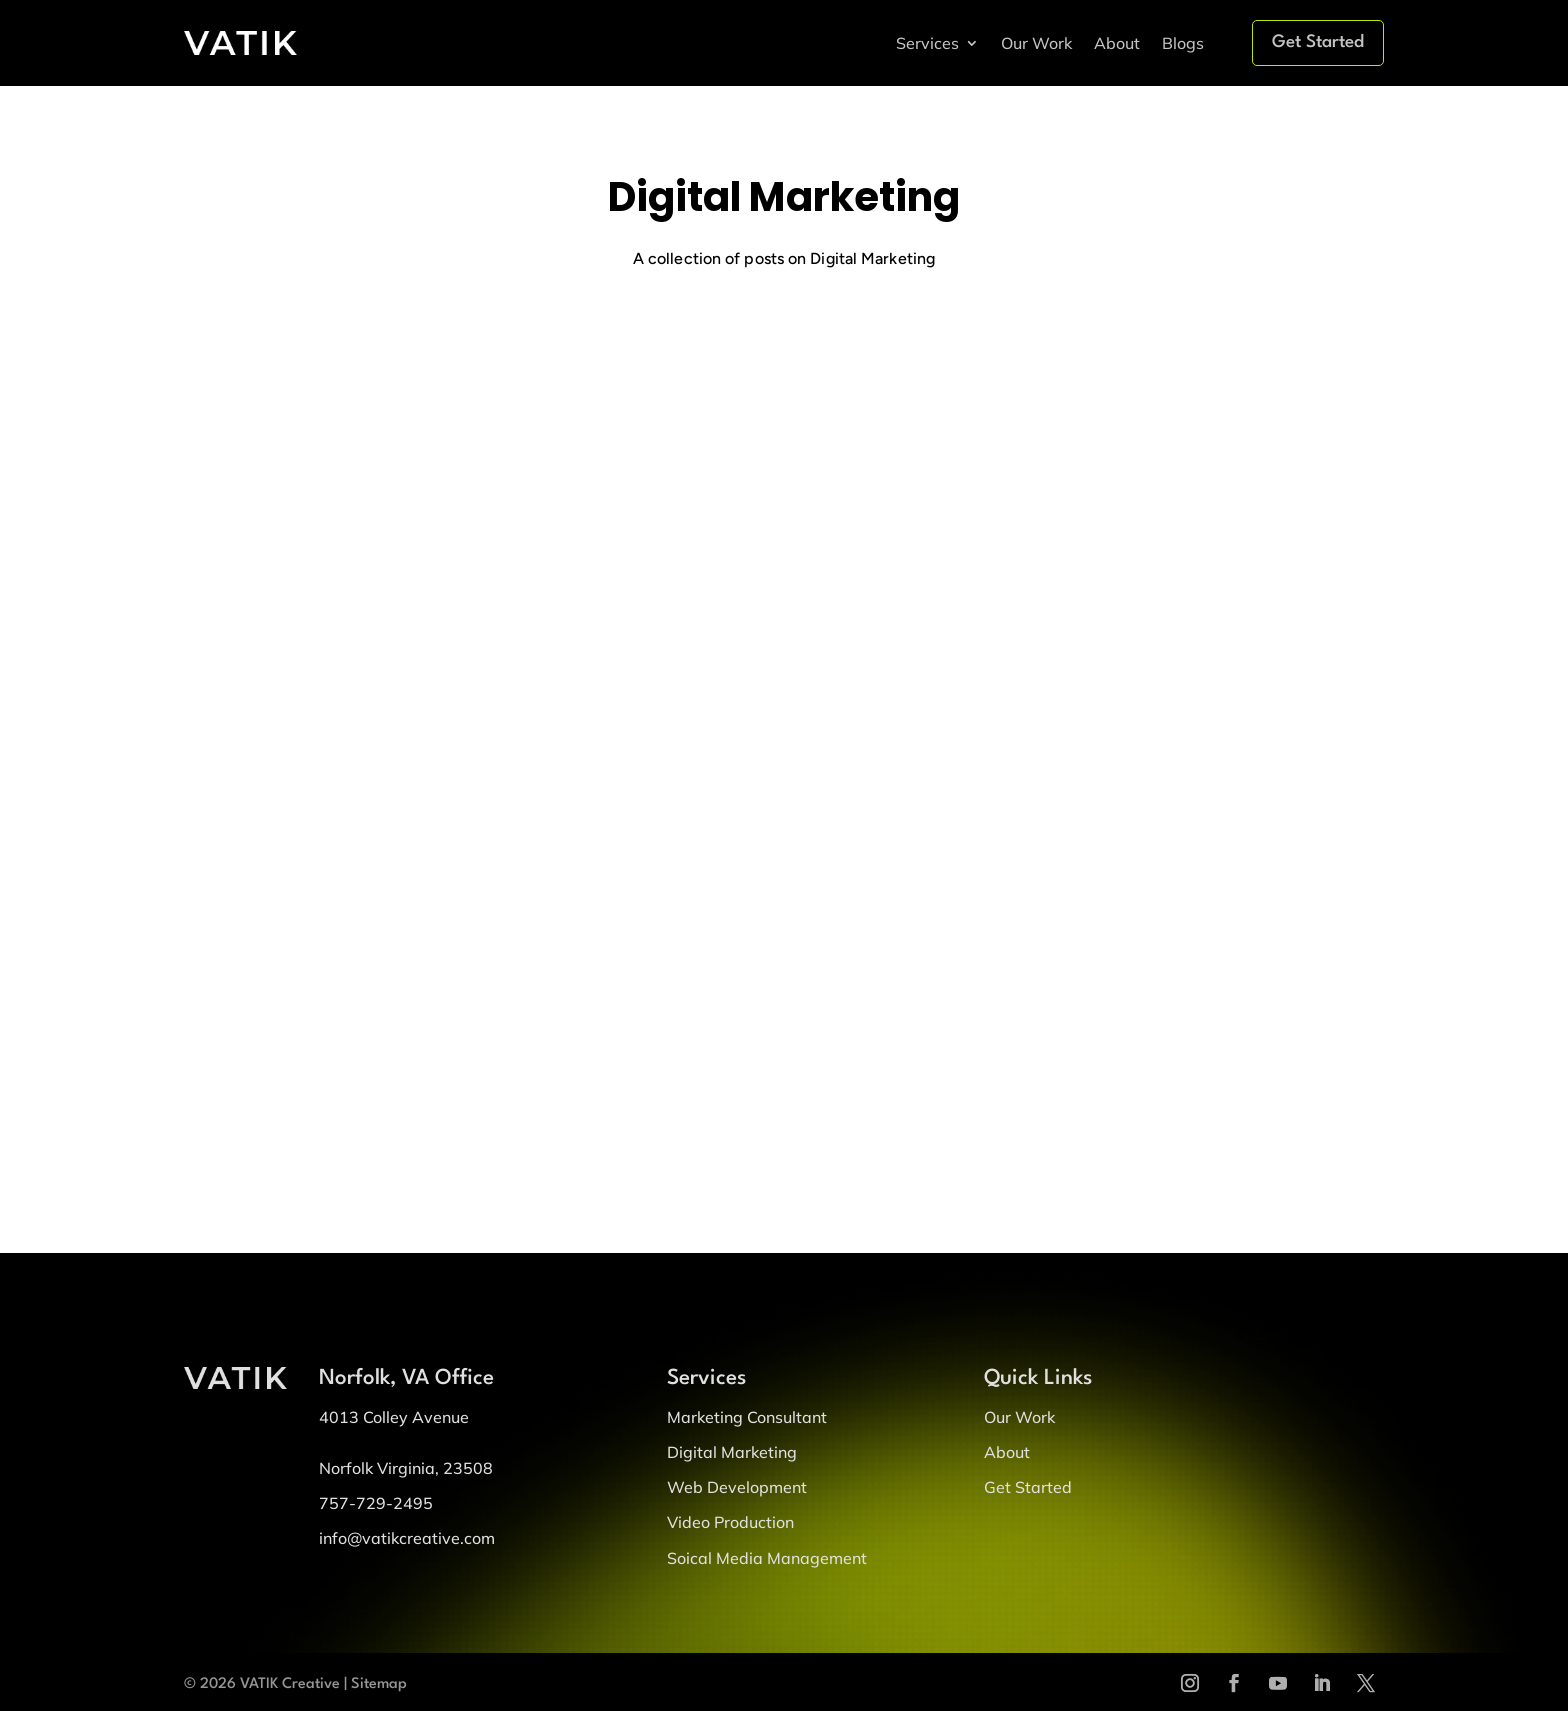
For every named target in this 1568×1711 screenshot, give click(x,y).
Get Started (1318, 42)
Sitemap (379, 1684)
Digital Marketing (732, 1452)
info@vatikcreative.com (407, 1538)
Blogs (1183, 43)
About (1117, 43)
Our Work (1036, 43)
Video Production (730, 1522)
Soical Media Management (767, 1558)
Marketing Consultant (747, 1417)
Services (927, 43)
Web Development (737, 1487)
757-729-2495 (376, 1503)
